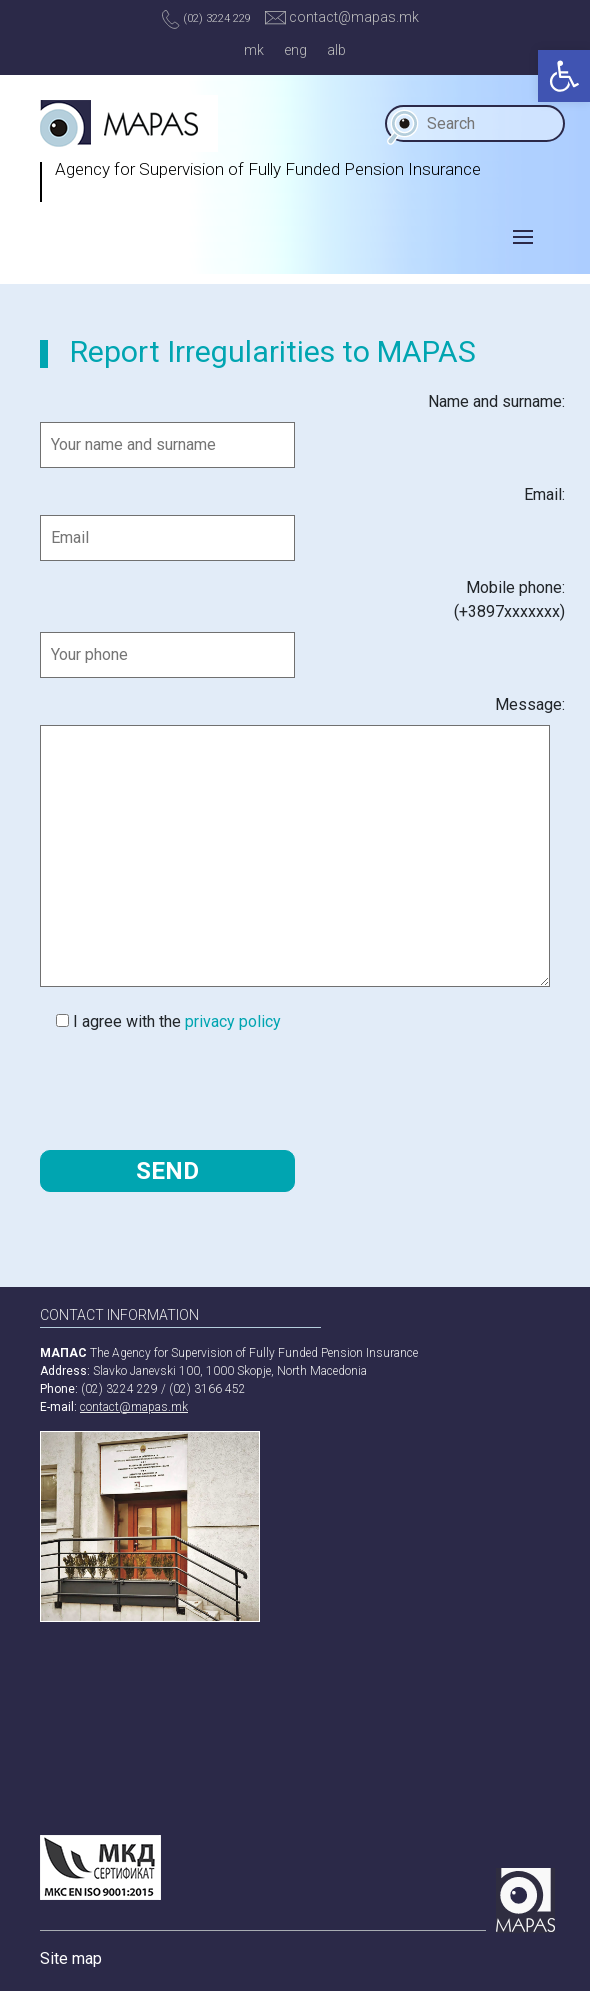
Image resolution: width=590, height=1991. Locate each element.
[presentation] (192, 1090)
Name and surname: (496, 401)
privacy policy (233, 1021)
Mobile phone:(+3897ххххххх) (509, 599)
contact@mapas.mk (342, 17)
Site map (71, 1958)
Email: (544, 494)
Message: (530, 704)
